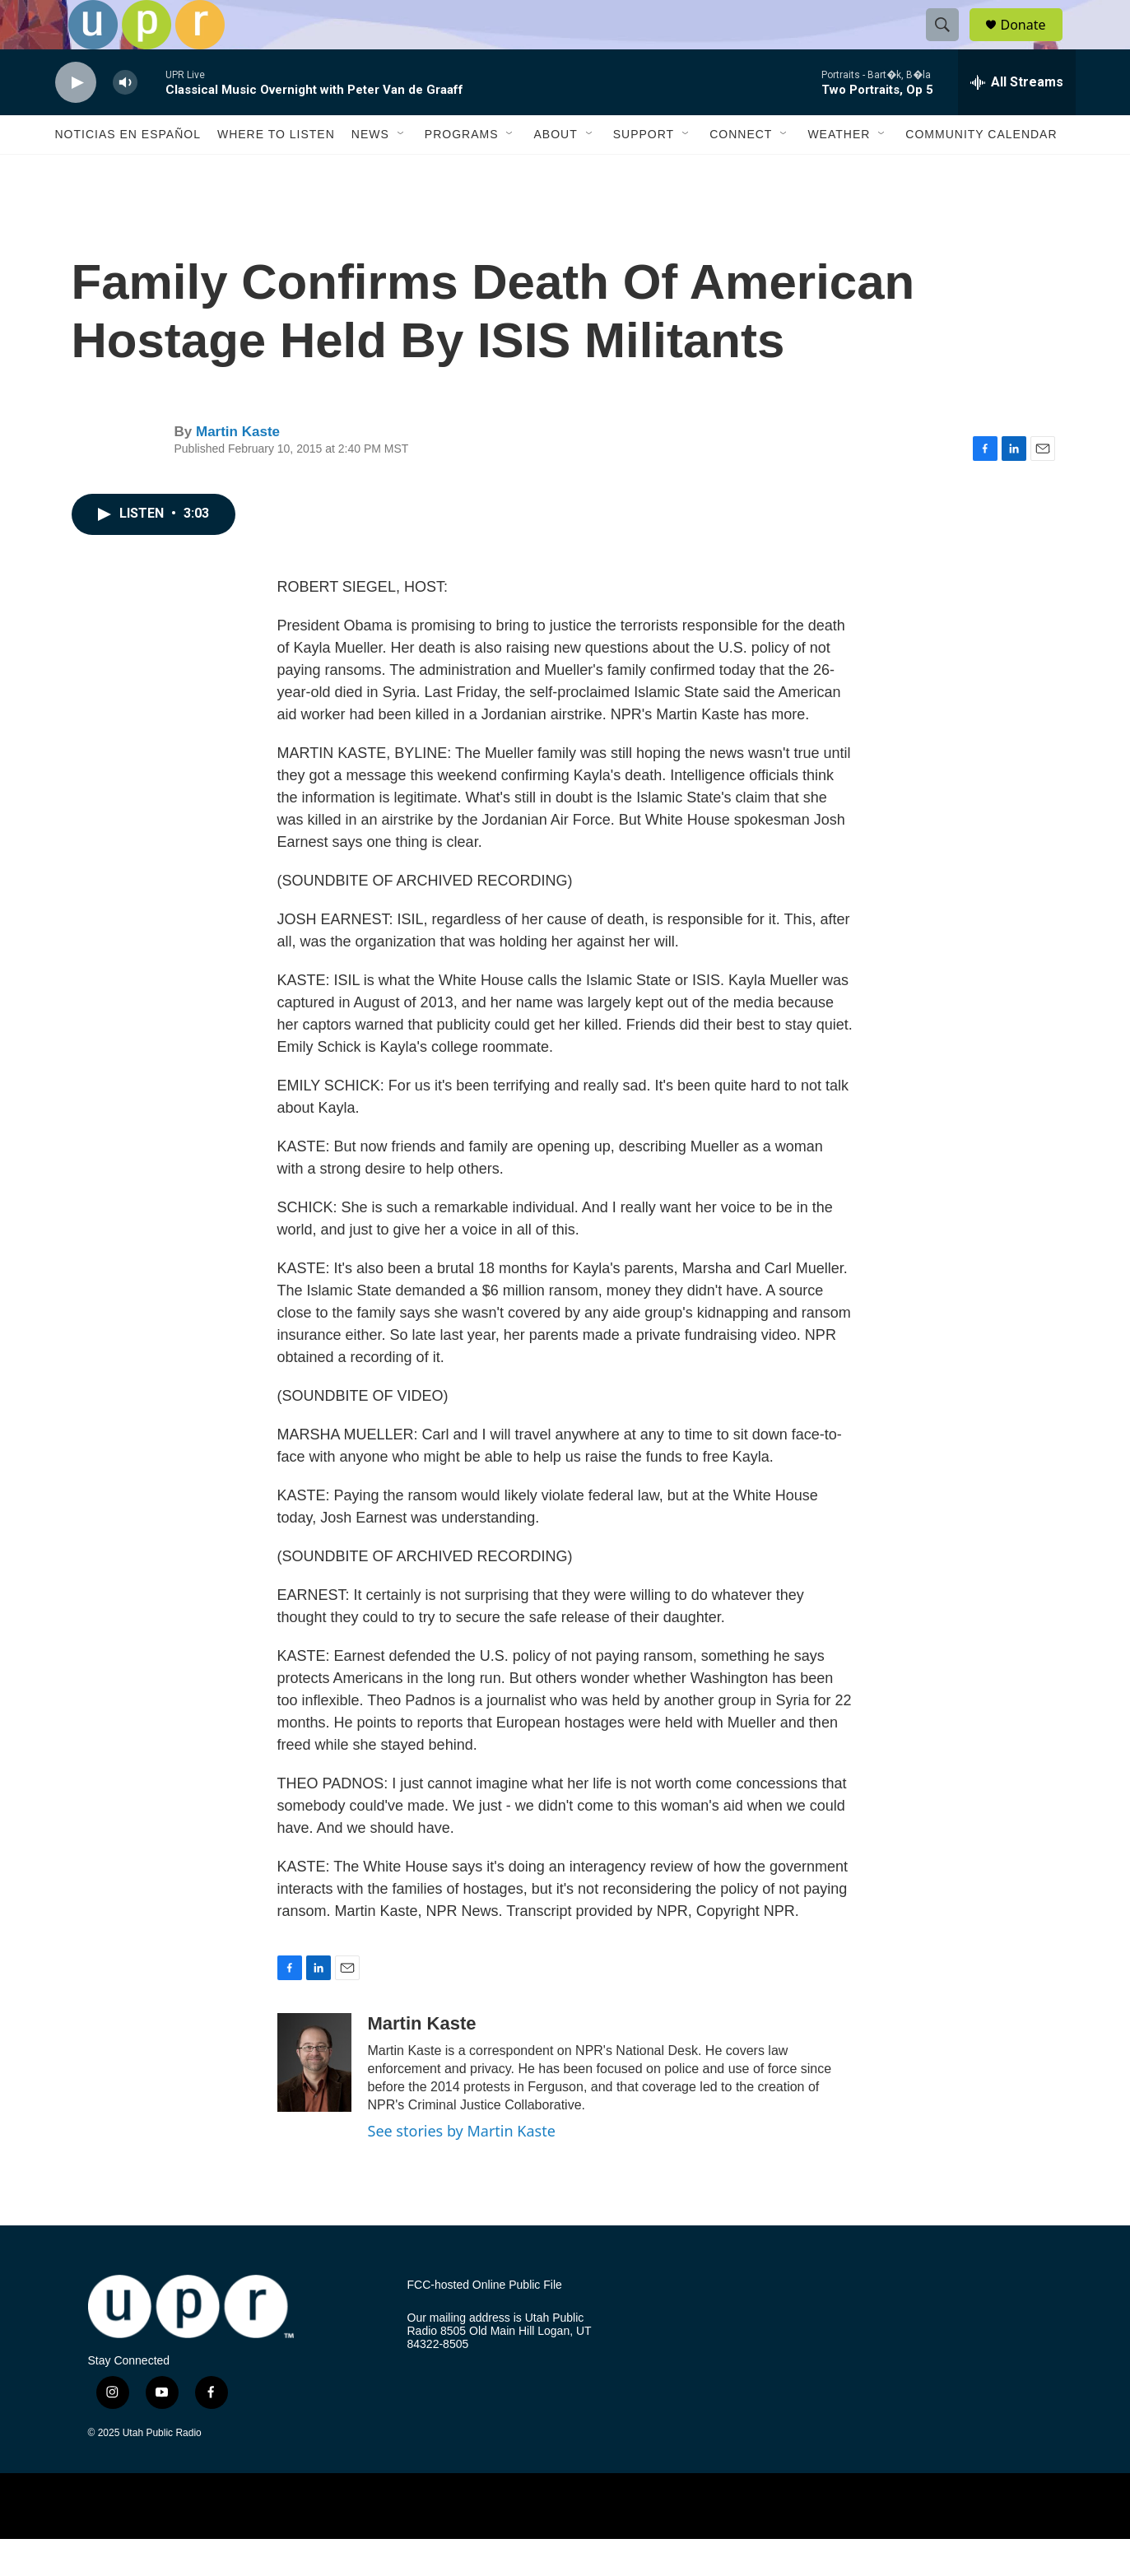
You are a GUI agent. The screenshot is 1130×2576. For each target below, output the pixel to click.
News (370, 171)
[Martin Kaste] (314, 2099)
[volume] (125, 119)
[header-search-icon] (950, 43)
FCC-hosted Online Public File (484, 2322)
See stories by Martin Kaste (462, 2168)
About (555, 171)
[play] (76, 119)
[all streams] (1017, 119)
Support (643, 171)
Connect (740, 171)
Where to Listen (276, 171)
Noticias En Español (128, 171)
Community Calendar (981, 171)
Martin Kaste (238, 469)
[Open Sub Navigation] (401, 171)
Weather (838, 171)
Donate (1033, 43)
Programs (462, 171)
